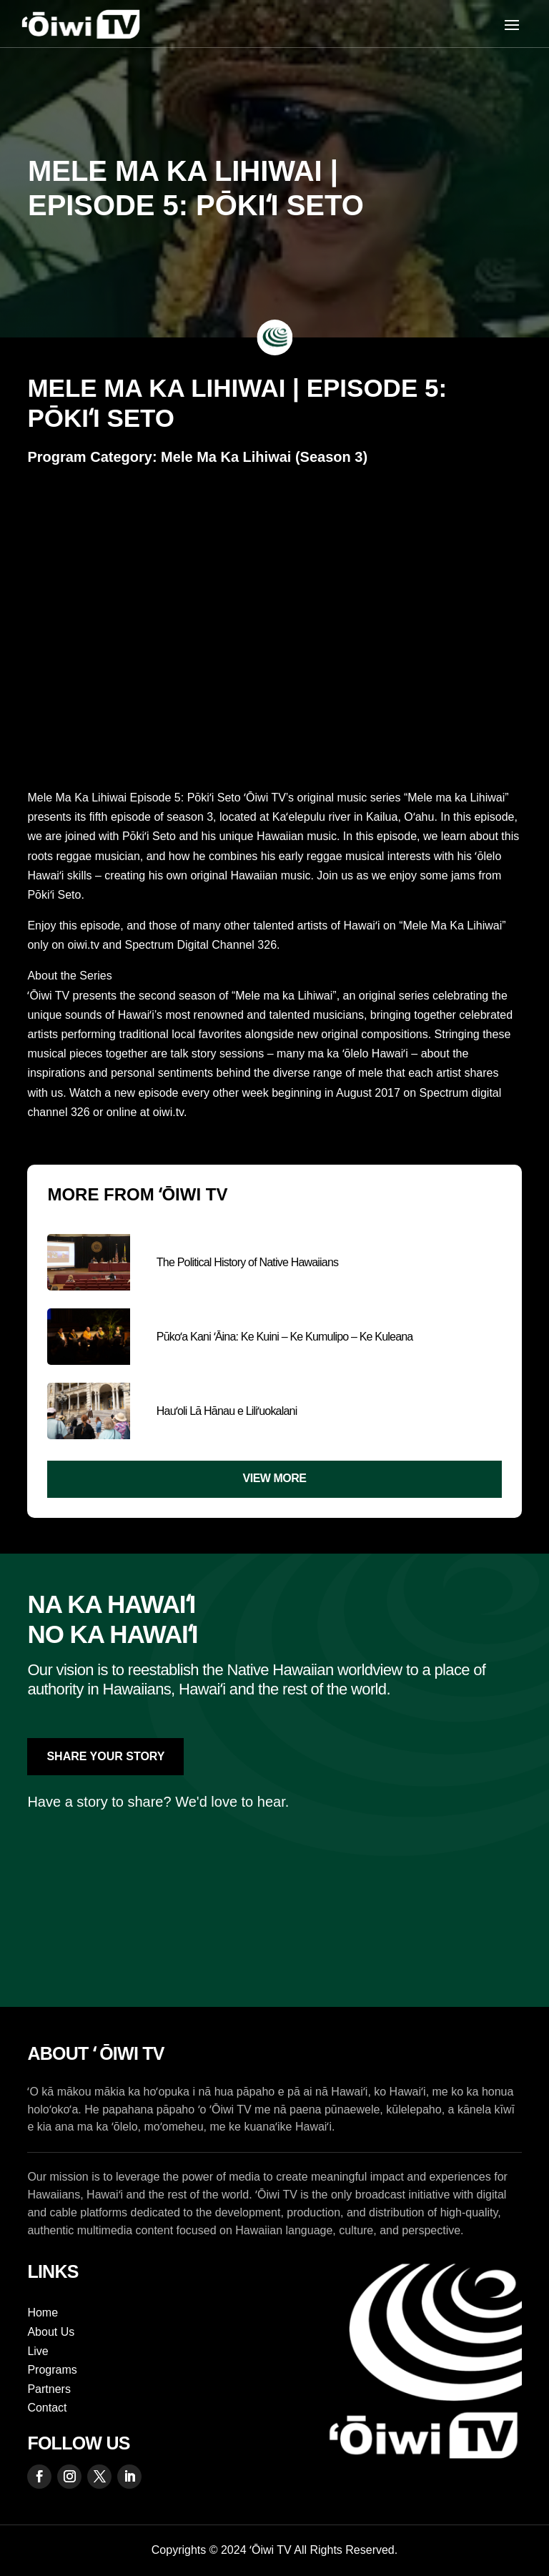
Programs (51, 2370)
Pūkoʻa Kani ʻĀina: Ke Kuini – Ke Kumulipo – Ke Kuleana (285, 1337)
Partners (48, 2389)
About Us (50, 2332)
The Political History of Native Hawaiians (247, 1262)
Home (42, 2312)
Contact (46, 2408)
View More (274, 1478)
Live (37, 2351)
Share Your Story (105, 1756)
